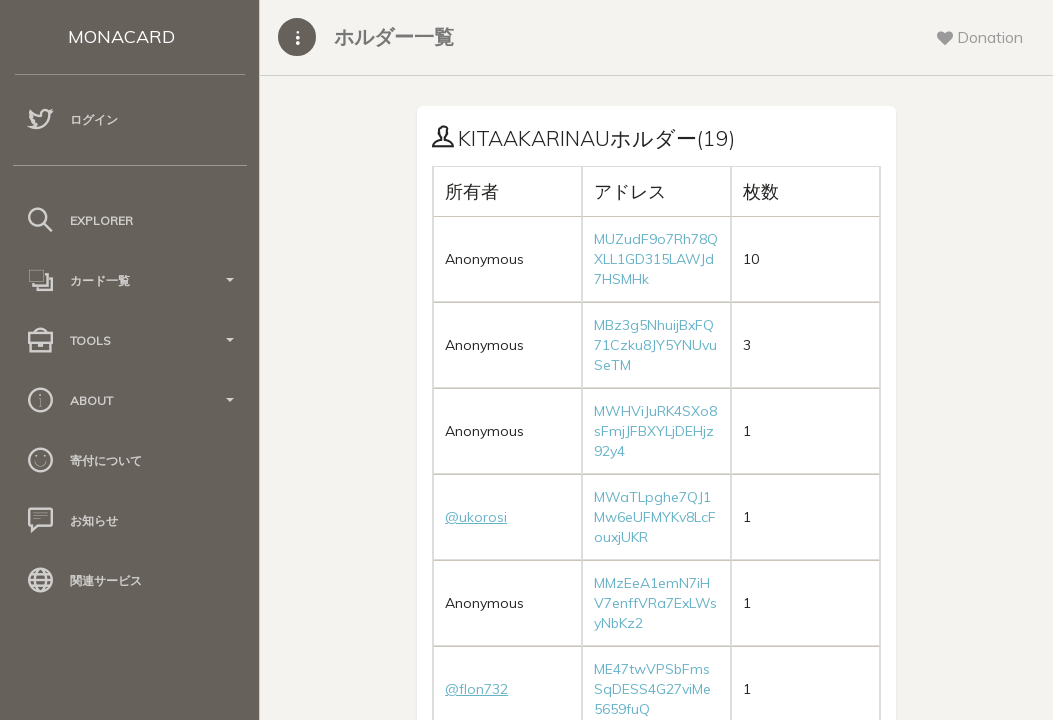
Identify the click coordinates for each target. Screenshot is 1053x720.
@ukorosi (476, 517)
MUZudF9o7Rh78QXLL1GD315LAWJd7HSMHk (656, 259)
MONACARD (121, 36)
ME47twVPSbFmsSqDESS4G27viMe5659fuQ (652, 689)
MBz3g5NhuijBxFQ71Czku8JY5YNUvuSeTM (655, 345)
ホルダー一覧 (394, 36)
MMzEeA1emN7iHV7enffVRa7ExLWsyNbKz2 (655, 603)
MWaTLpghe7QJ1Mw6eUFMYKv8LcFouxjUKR (655, 517)
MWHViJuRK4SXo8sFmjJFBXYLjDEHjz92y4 (655, 431)
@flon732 (476, 689)
